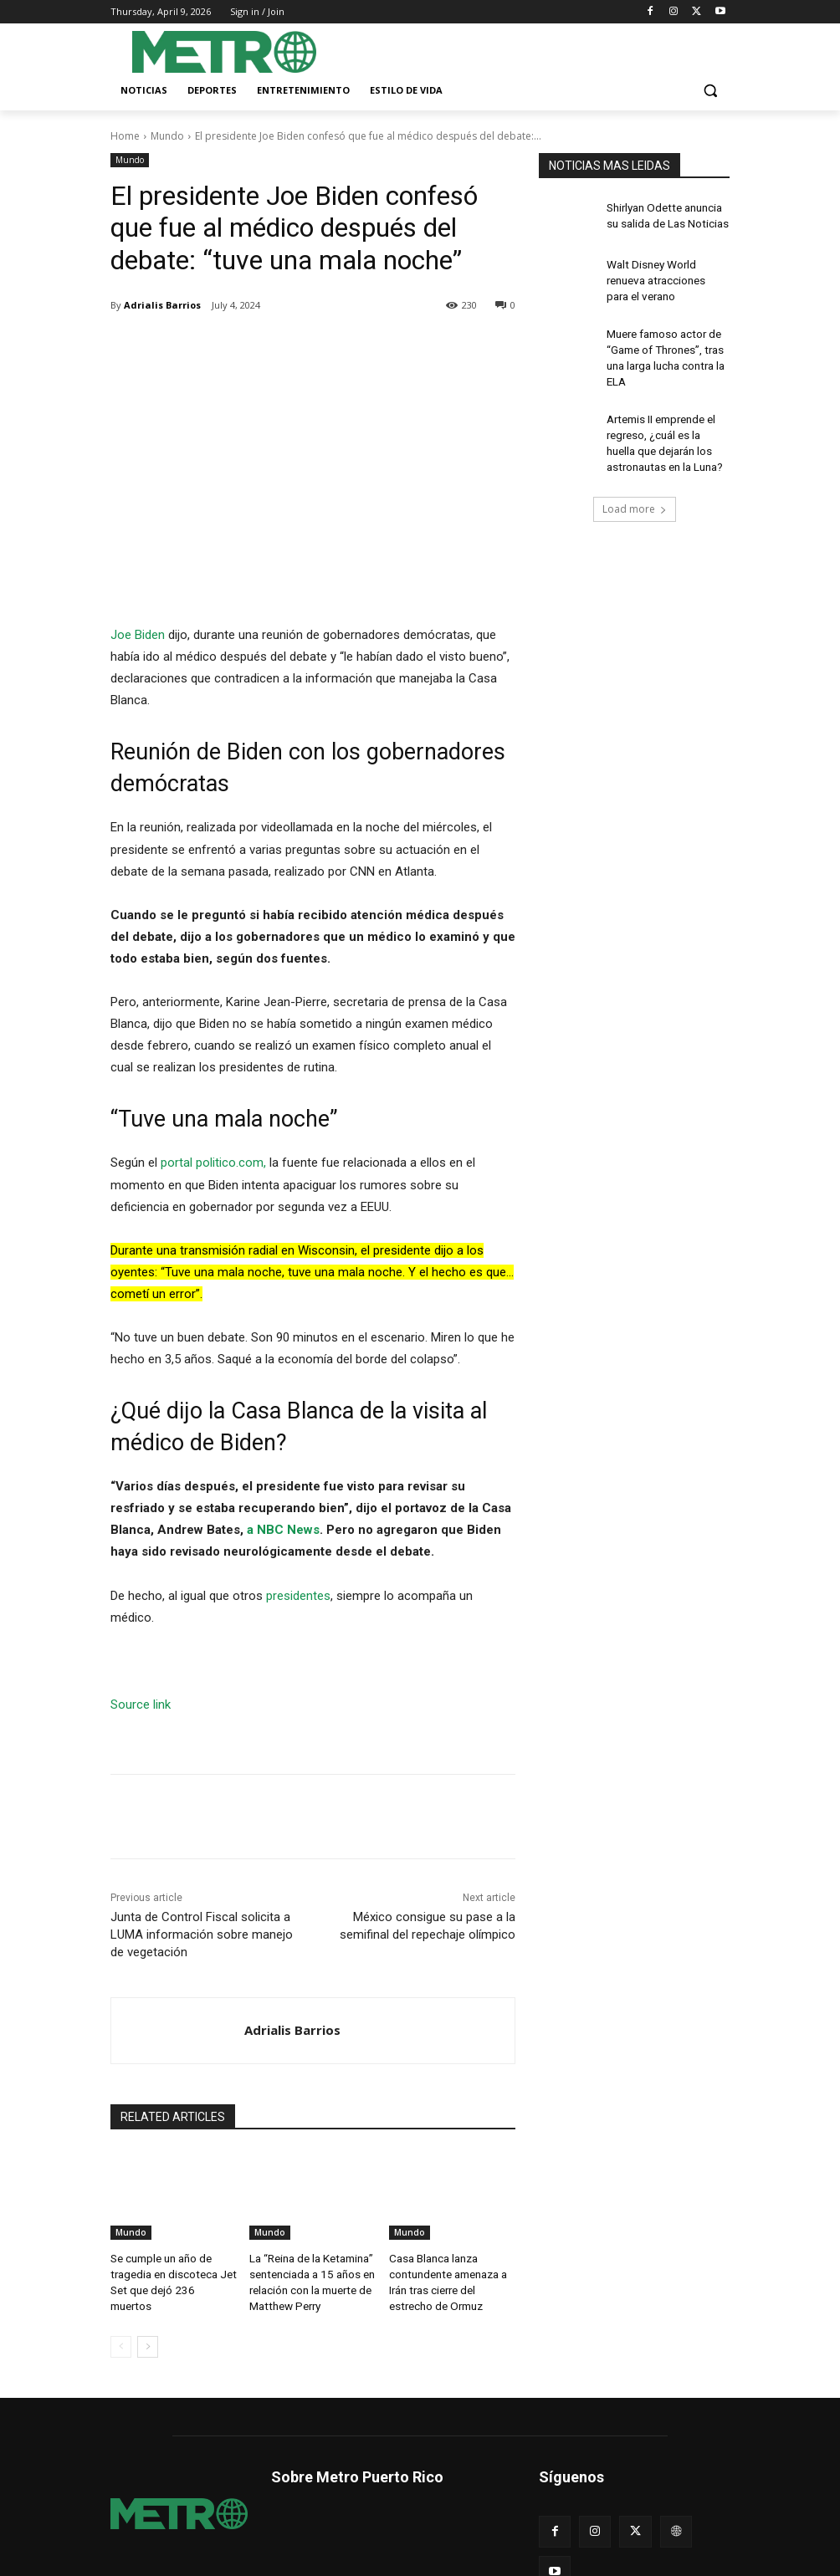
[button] (710, 90)
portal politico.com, (215, 1162)
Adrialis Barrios (162, 305)
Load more (634, 488)
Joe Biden (137, 634)
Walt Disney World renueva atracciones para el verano (666, 278)
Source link (140, 1704)
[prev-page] (120, 2339)
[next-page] (147, 2339)
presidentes (298, 1594)
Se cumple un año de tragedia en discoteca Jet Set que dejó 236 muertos (170, 2271)
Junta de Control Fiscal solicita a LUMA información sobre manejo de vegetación (201, 1934)
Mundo (167, 136)
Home (125, 136)
